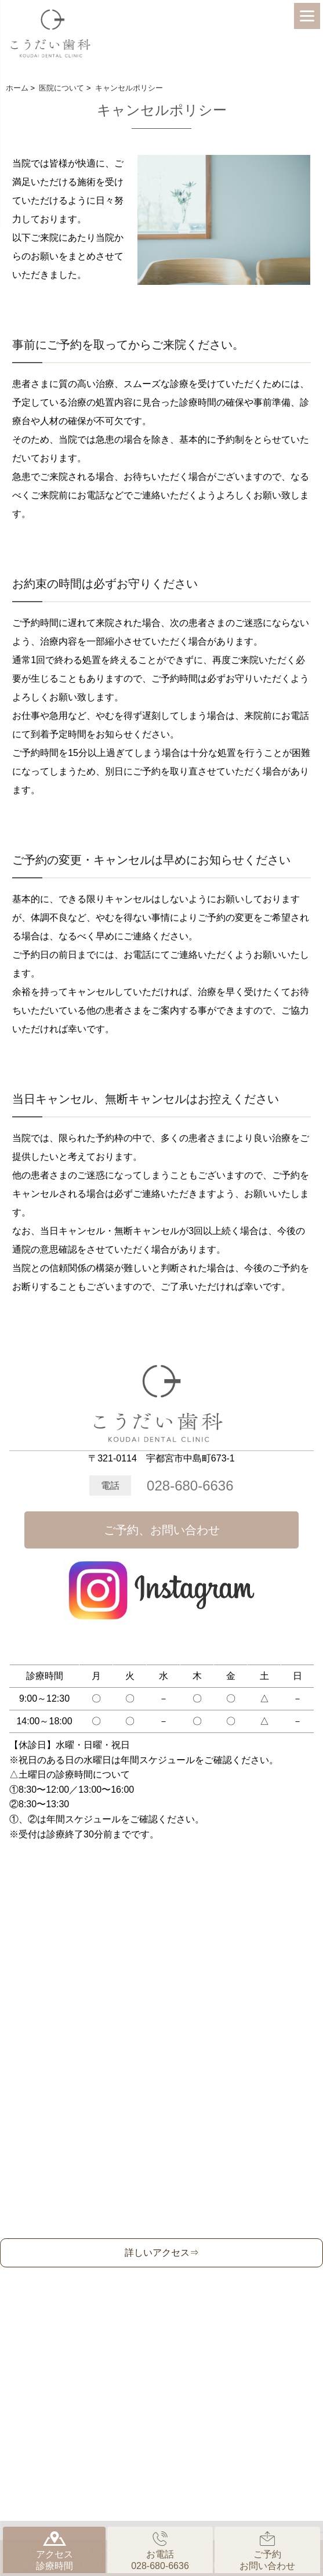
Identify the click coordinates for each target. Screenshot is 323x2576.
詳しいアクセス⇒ (162, 2252)
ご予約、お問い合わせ (162, 1530)
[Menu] (307, 16)
